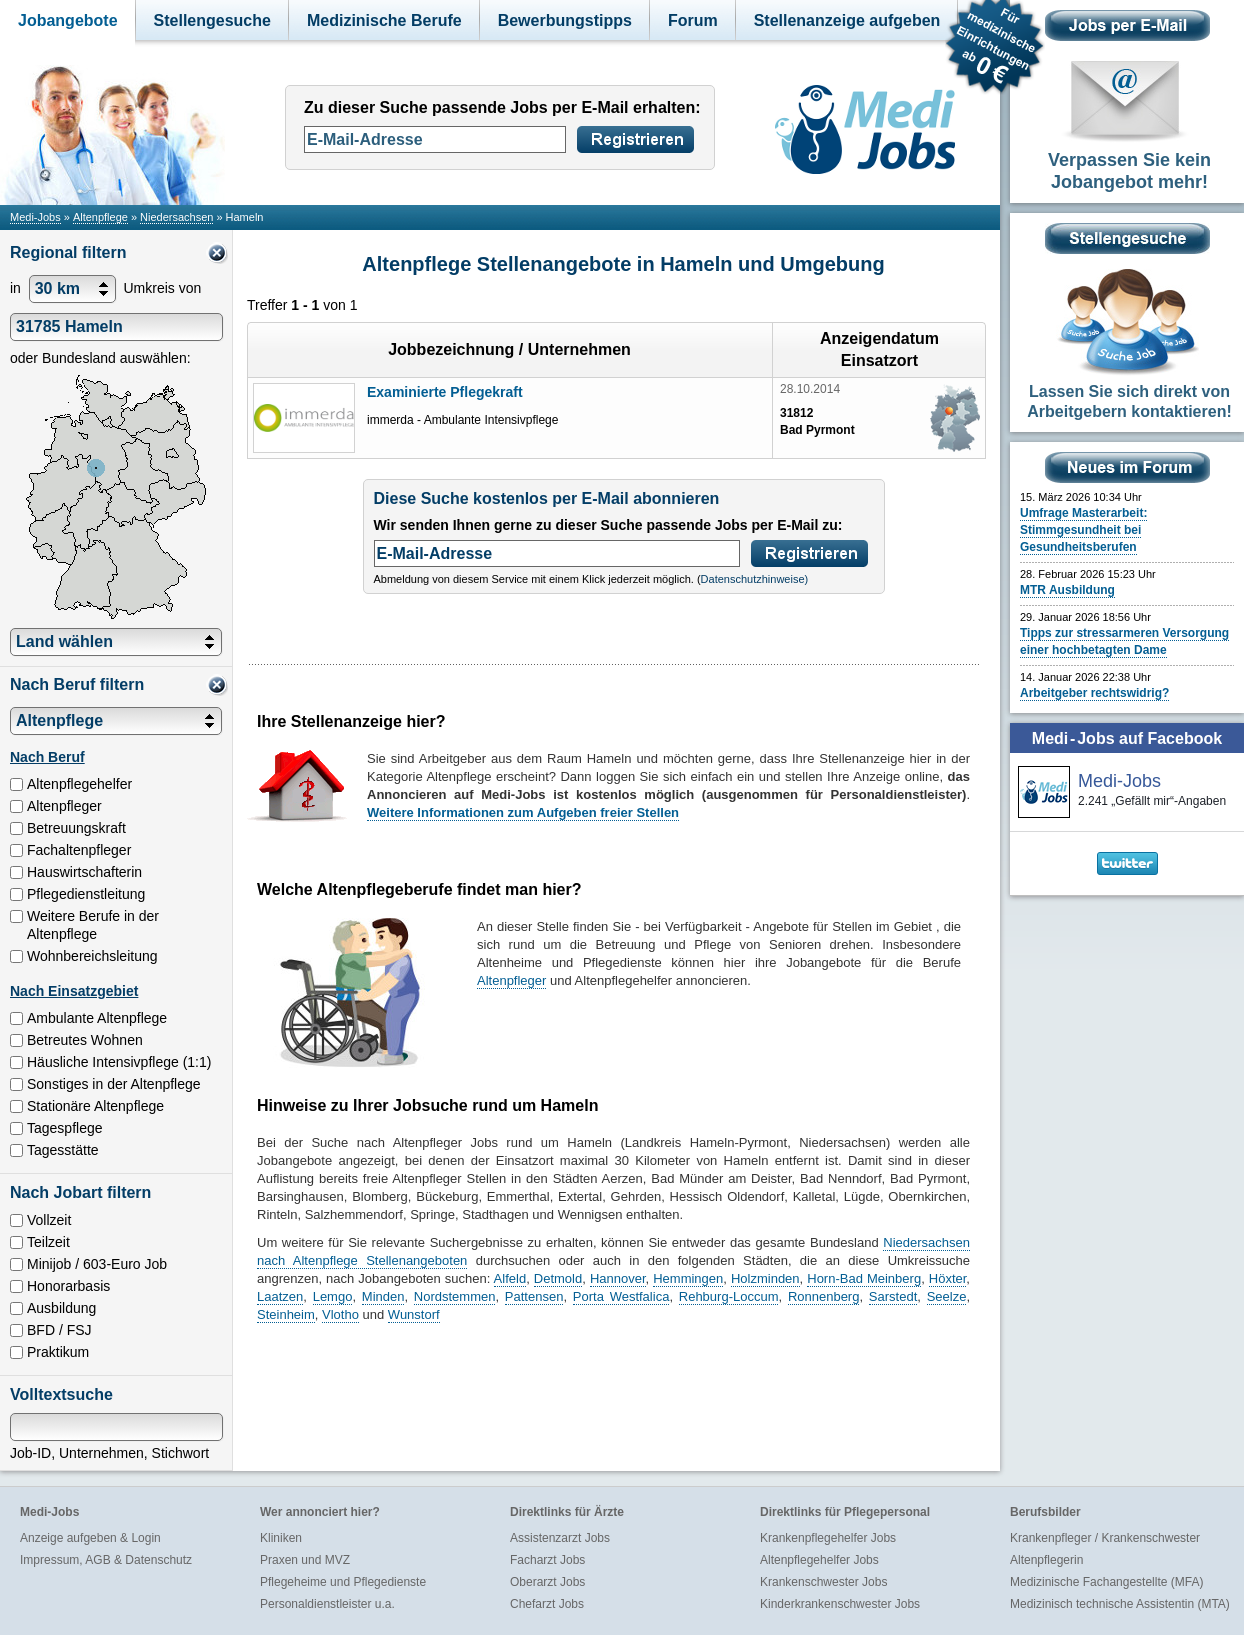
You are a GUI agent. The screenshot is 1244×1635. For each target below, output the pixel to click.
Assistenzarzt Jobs (560, 1538)
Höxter (948, 1278)
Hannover (618, 1278)
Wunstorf (414, 1314)
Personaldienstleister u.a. (327, 1604)
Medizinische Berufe (384, 20)
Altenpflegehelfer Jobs (819, 1560)
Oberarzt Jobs (547, 1582)
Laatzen (280, 1296)
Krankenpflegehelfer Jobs (828, 1538)
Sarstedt (893, 1296)
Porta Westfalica (621, 1296)
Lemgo (333, 1296)
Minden (383, 1296)
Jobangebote (68, 20)
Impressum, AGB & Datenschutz (106, 1560)
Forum (693, 20)
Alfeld (510, 1278)
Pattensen (534, 1296)
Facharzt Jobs (547, 1560)
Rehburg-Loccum (729, 1296)
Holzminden (765, 1278)
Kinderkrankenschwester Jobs (840, 1604)
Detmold (558, 1278)
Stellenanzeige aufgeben (847, 20)
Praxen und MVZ (305, 1560)
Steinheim (286, 1314)
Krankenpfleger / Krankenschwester (1105, 1538)
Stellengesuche (212, 20)
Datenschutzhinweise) (755, 579)
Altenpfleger (511, 980)
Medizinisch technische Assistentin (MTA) (1120, 1604)
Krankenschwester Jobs (823, 1582)
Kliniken (281, 1538)
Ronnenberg (824, 1296)
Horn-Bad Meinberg (864, 1278)
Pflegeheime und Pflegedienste (343, 1582)
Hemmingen (688, 1278)
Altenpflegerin (1046, 1560)
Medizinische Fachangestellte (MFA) (1106, 1582)
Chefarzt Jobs (547, 1604)
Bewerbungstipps (565, 20)
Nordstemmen (455, 1296)
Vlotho (340, 1314)
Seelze (947, 1296)
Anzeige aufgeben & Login (90, 1538)
